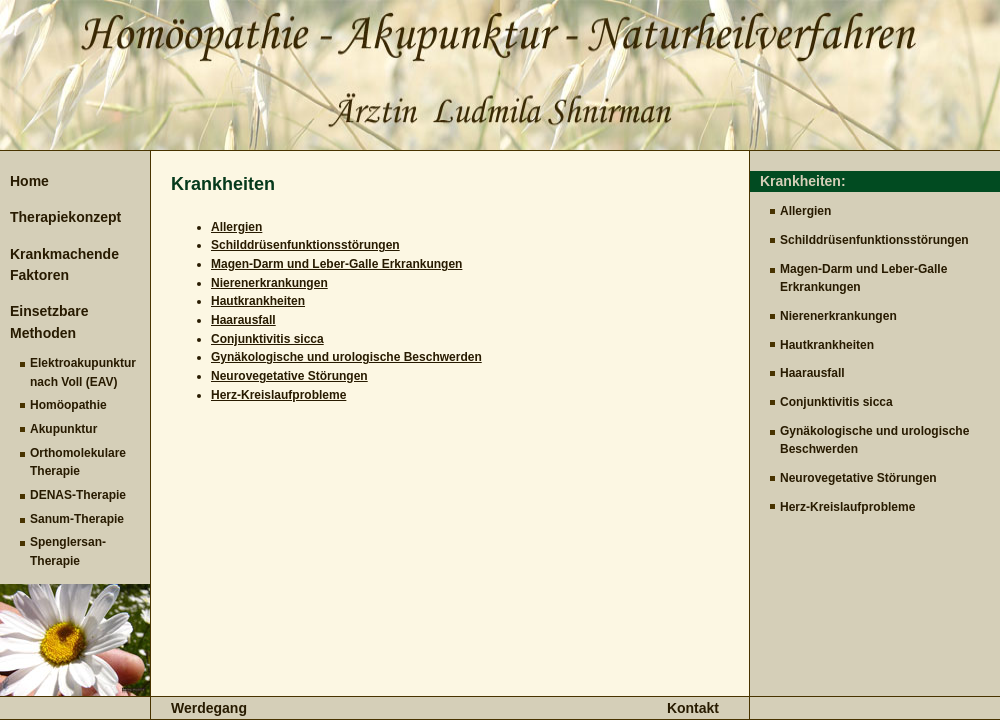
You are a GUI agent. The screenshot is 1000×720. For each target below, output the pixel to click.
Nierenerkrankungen (838, 316)
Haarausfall (812, 373)
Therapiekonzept (65, 217)
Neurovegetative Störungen (858, 478)
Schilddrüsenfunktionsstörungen (874, 240)
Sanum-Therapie (77, 519)
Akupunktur (63, 429)
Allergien (805, 211)
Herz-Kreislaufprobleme (847, 507)
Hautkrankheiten (827, 345)
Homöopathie (68, 405)
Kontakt (693, 708)
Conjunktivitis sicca (836, 402)
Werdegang (209, 708)
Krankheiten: (803, 181)
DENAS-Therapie (78, 495)
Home (29, 181)
